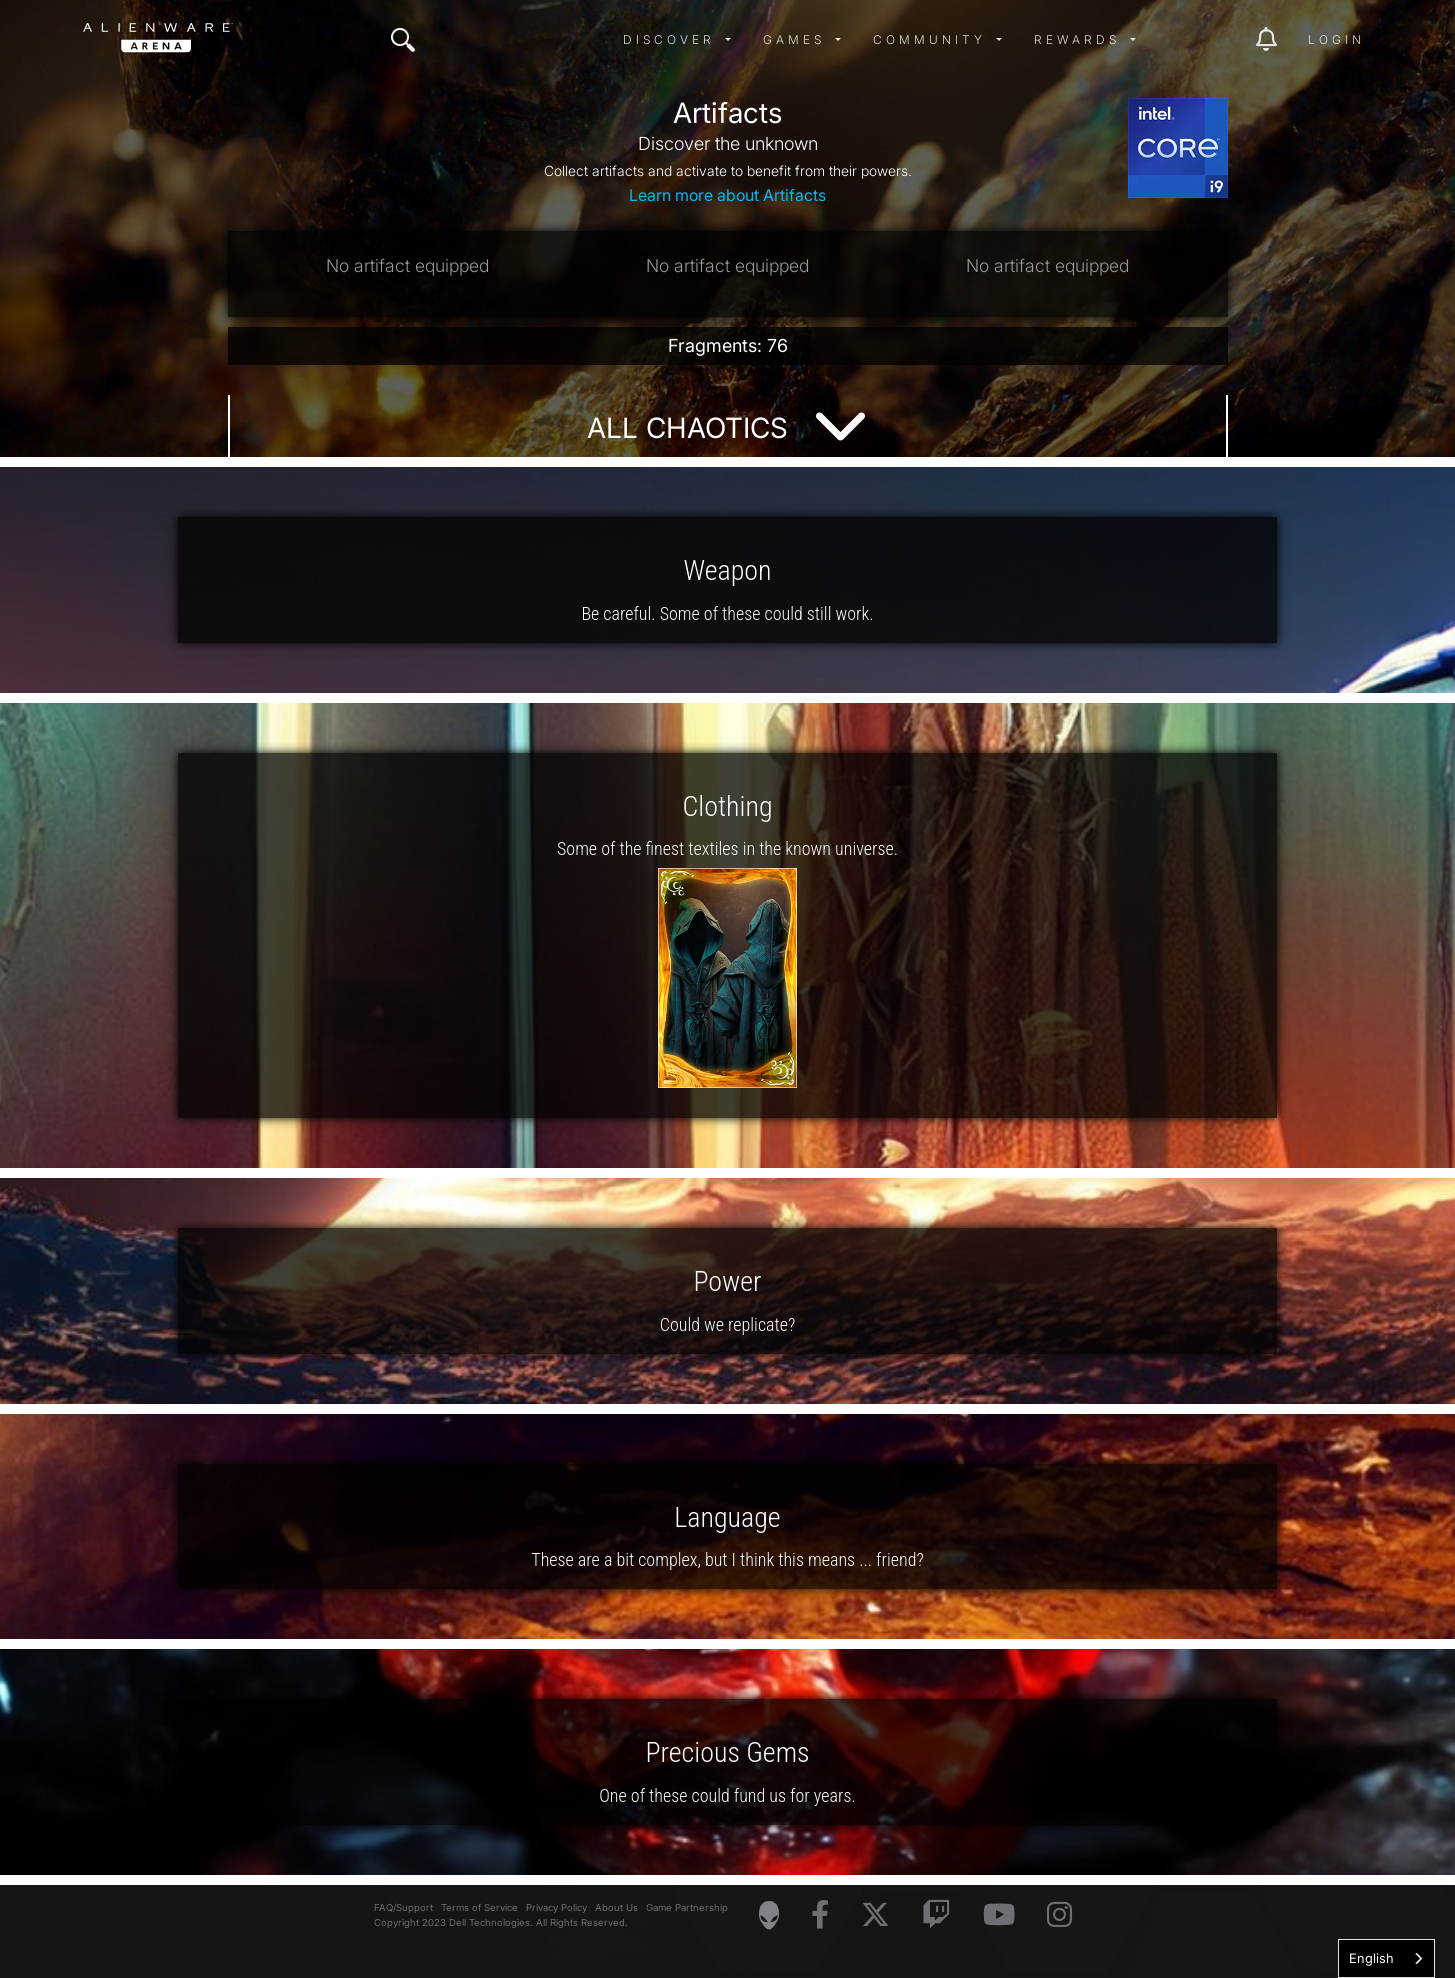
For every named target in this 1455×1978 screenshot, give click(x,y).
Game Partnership (687, 1907)
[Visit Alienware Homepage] (769, 1915)
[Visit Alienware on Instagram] (1059, 1915)
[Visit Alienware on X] (875, 1915)
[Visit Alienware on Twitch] (936, 1915)
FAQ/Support (403, 1907)
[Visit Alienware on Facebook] (820, 1915)
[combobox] (1386, 1958)
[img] (403, 40)
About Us (616, 1907)
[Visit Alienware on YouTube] (999, 1915)
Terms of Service (479, 1907)
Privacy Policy (556, 1907)
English (1371, 1958)
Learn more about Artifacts (727, 195)
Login (1336, 39)
